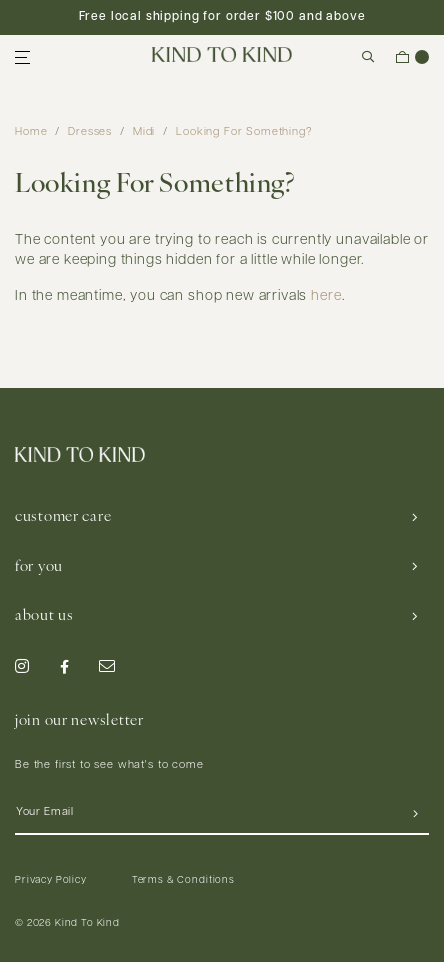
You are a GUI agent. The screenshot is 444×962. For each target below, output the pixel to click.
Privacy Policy (51, 880)
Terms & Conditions (183, 880)
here (326, 296)
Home (31, 132)
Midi (144, 132)
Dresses (90, 132)
